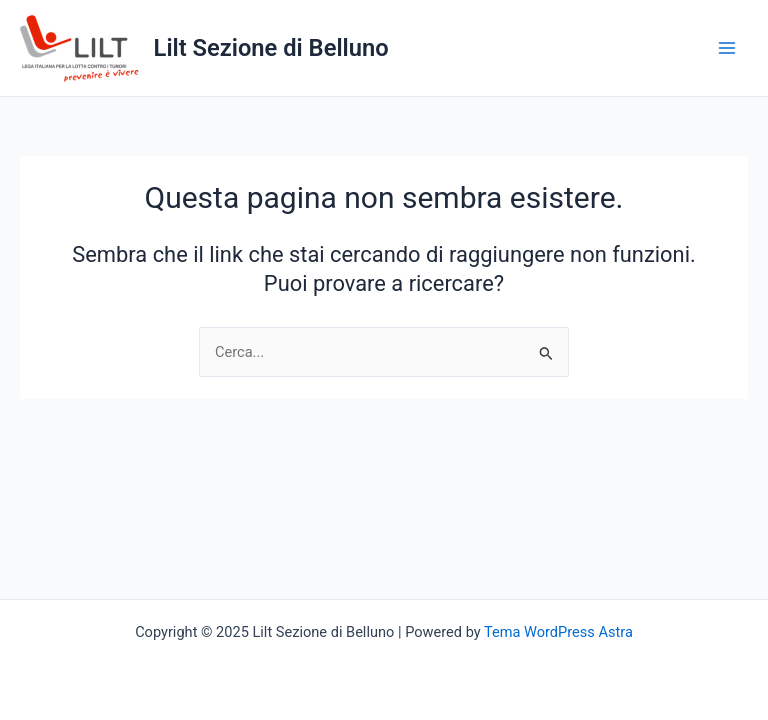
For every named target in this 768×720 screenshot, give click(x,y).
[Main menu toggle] (727, 48)
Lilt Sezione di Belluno (271, 48)
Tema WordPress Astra (558, 632)
